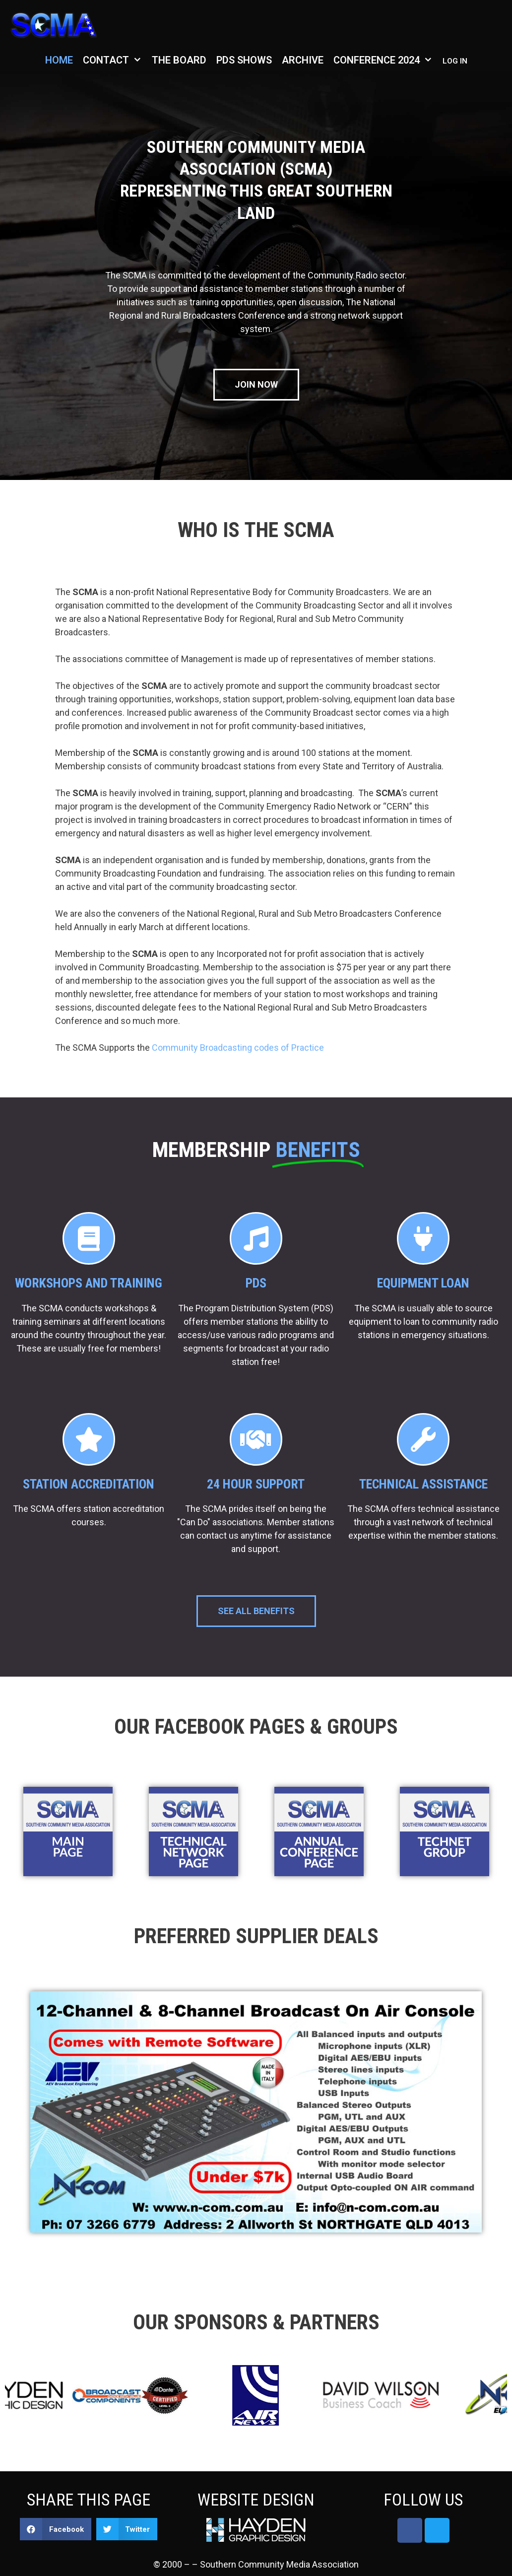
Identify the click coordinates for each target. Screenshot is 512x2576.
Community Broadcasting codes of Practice (238, 1047)
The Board (179, 60)
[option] (164, 2397)
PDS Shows (244, 60)
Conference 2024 (385, 60)
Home (59, 60)
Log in (455, 61)
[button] (55, 2529)
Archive (302, 60)
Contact (115, 60)
